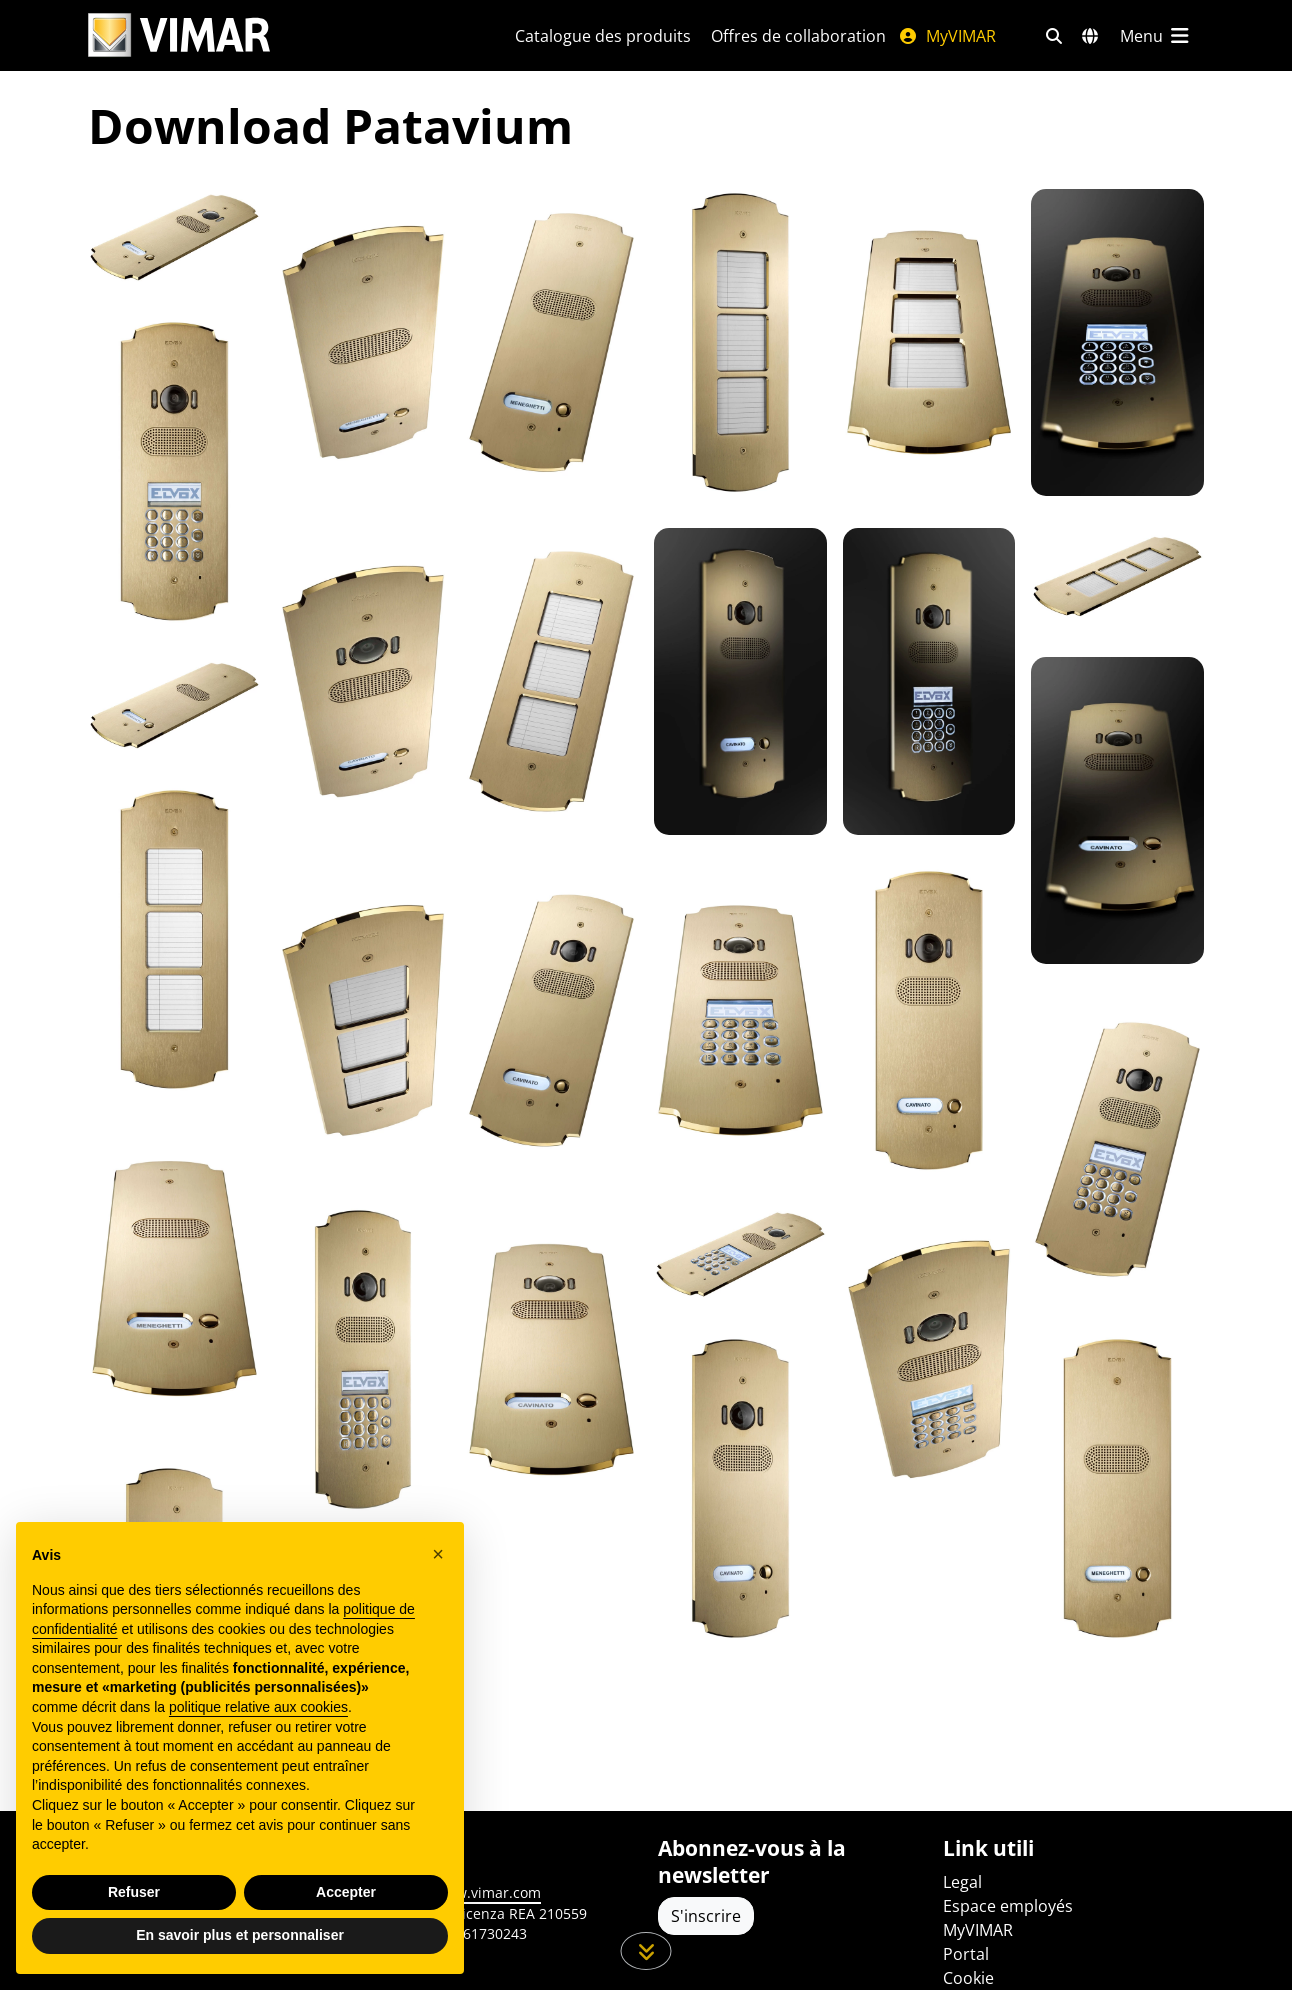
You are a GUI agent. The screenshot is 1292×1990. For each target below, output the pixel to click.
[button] (438, 1554)
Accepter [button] (346, 1892)
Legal (962, 1882)
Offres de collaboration (798, 36)
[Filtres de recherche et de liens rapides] (1054, 36)
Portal (966, 1954)
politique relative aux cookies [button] (258, 1707)
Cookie (968, 1978)
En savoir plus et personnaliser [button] (240, 1935)
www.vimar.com (487, 1892)
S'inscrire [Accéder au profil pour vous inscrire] (706, 1916)
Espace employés (1008, 1906)
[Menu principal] (1156, 36)
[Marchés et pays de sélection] (1090, 36)
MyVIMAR (947, 36)
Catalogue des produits (603, 36)
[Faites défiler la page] (646, 1951)
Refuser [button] (134, 1892)
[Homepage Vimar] (277, 35)
